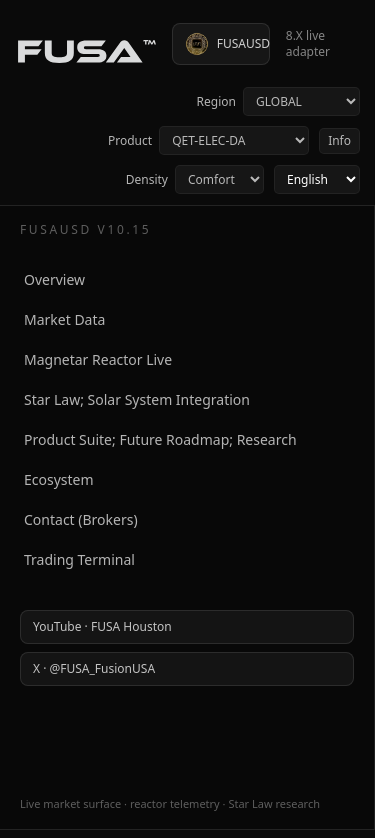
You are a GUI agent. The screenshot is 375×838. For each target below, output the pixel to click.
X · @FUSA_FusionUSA (94, 668)
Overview (54, 279)
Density (194, 179)
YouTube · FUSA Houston (102, 626)
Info (339, 140)
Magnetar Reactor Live (98, 359)
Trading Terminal (79, 559)
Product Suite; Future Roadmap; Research (160, 439)
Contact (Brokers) (81, 519)
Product (208, 140)
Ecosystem (59, 479)
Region (278, 101)
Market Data (64, 319)
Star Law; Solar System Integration (137, 399)
